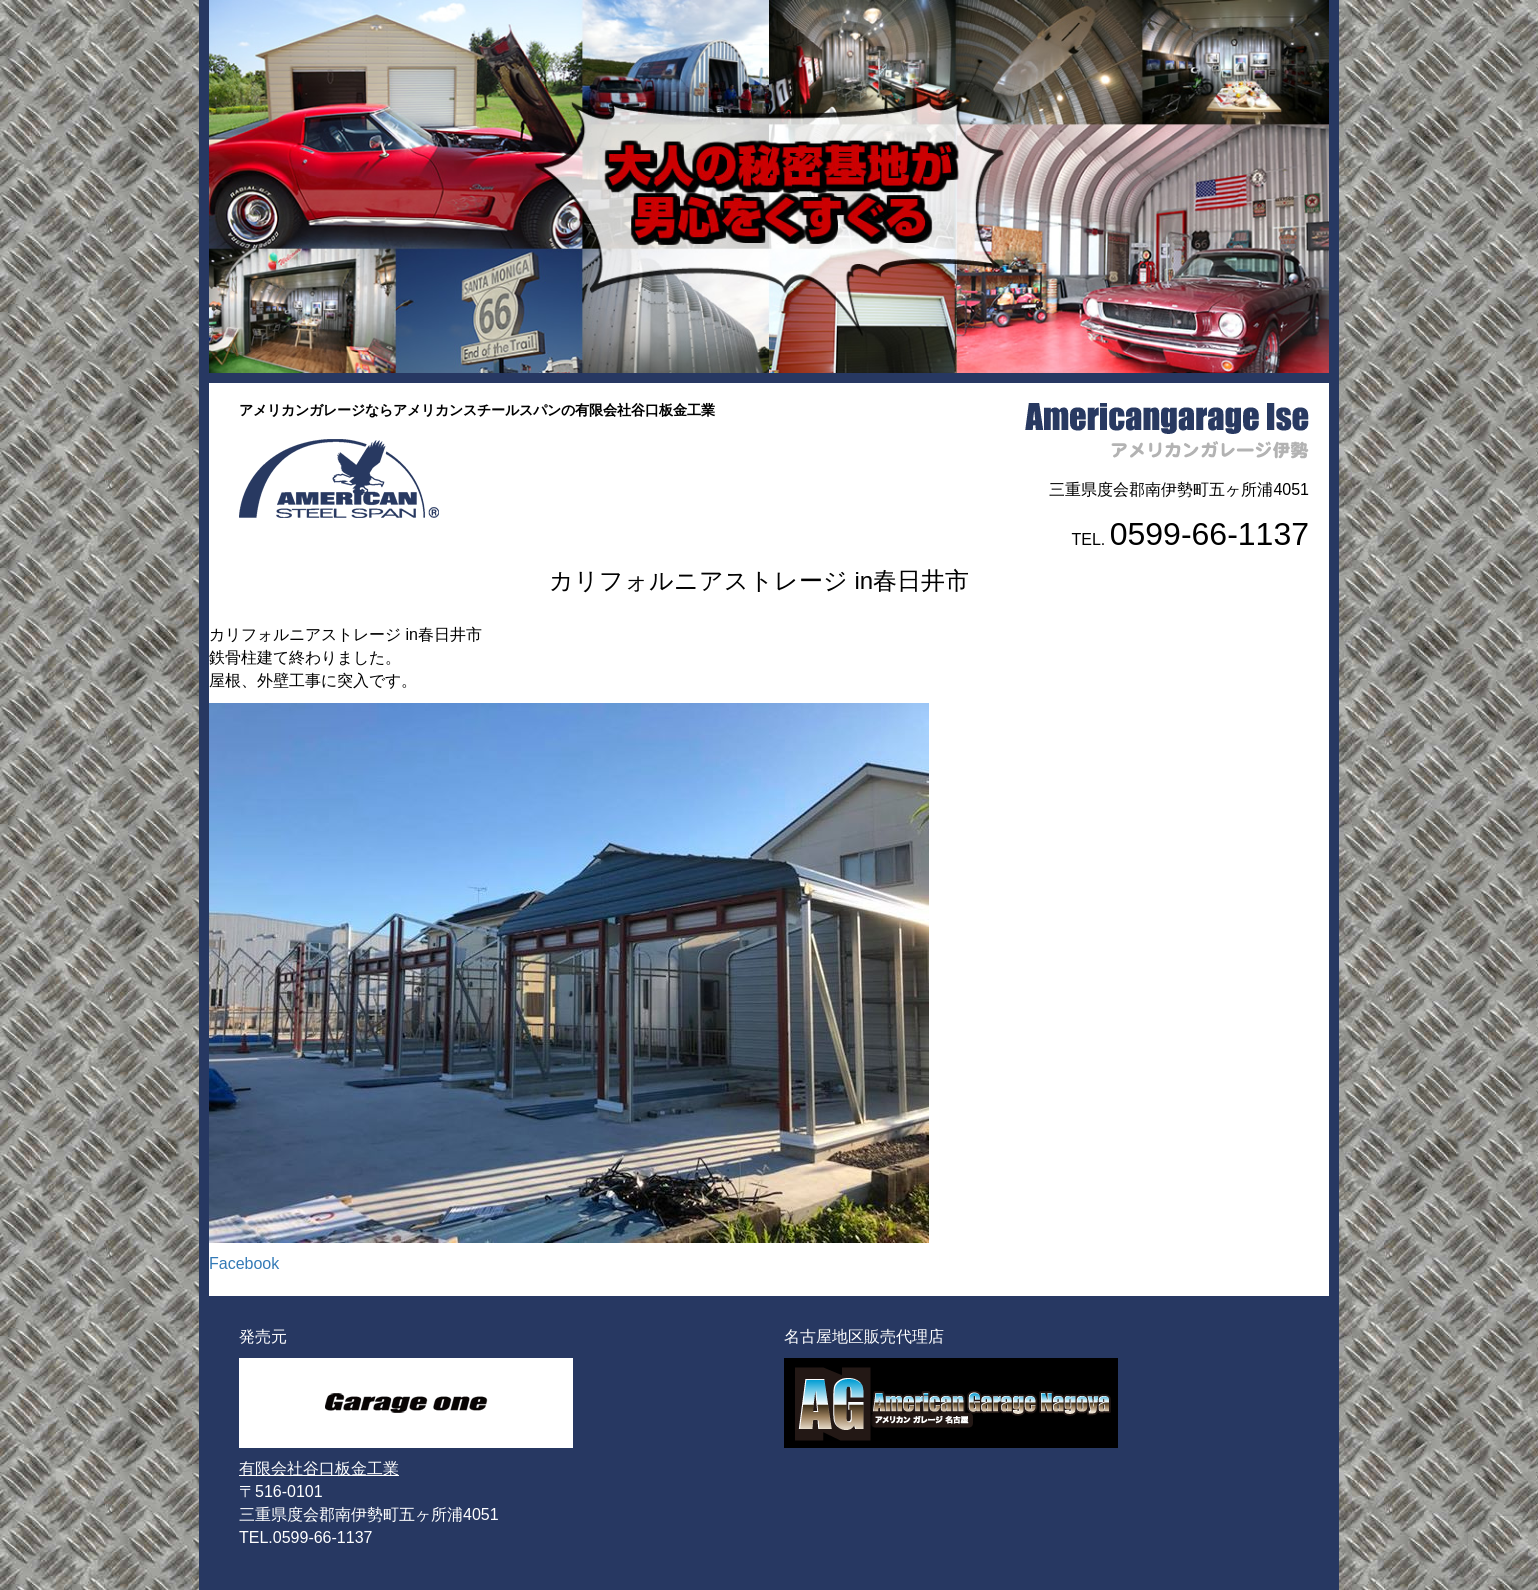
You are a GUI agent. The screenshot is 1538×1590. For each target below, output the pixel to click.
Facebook (244, 1263)
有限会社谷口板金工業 (319, 1468)
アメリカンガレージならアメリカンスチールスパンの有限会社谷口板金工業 (477, 410)
